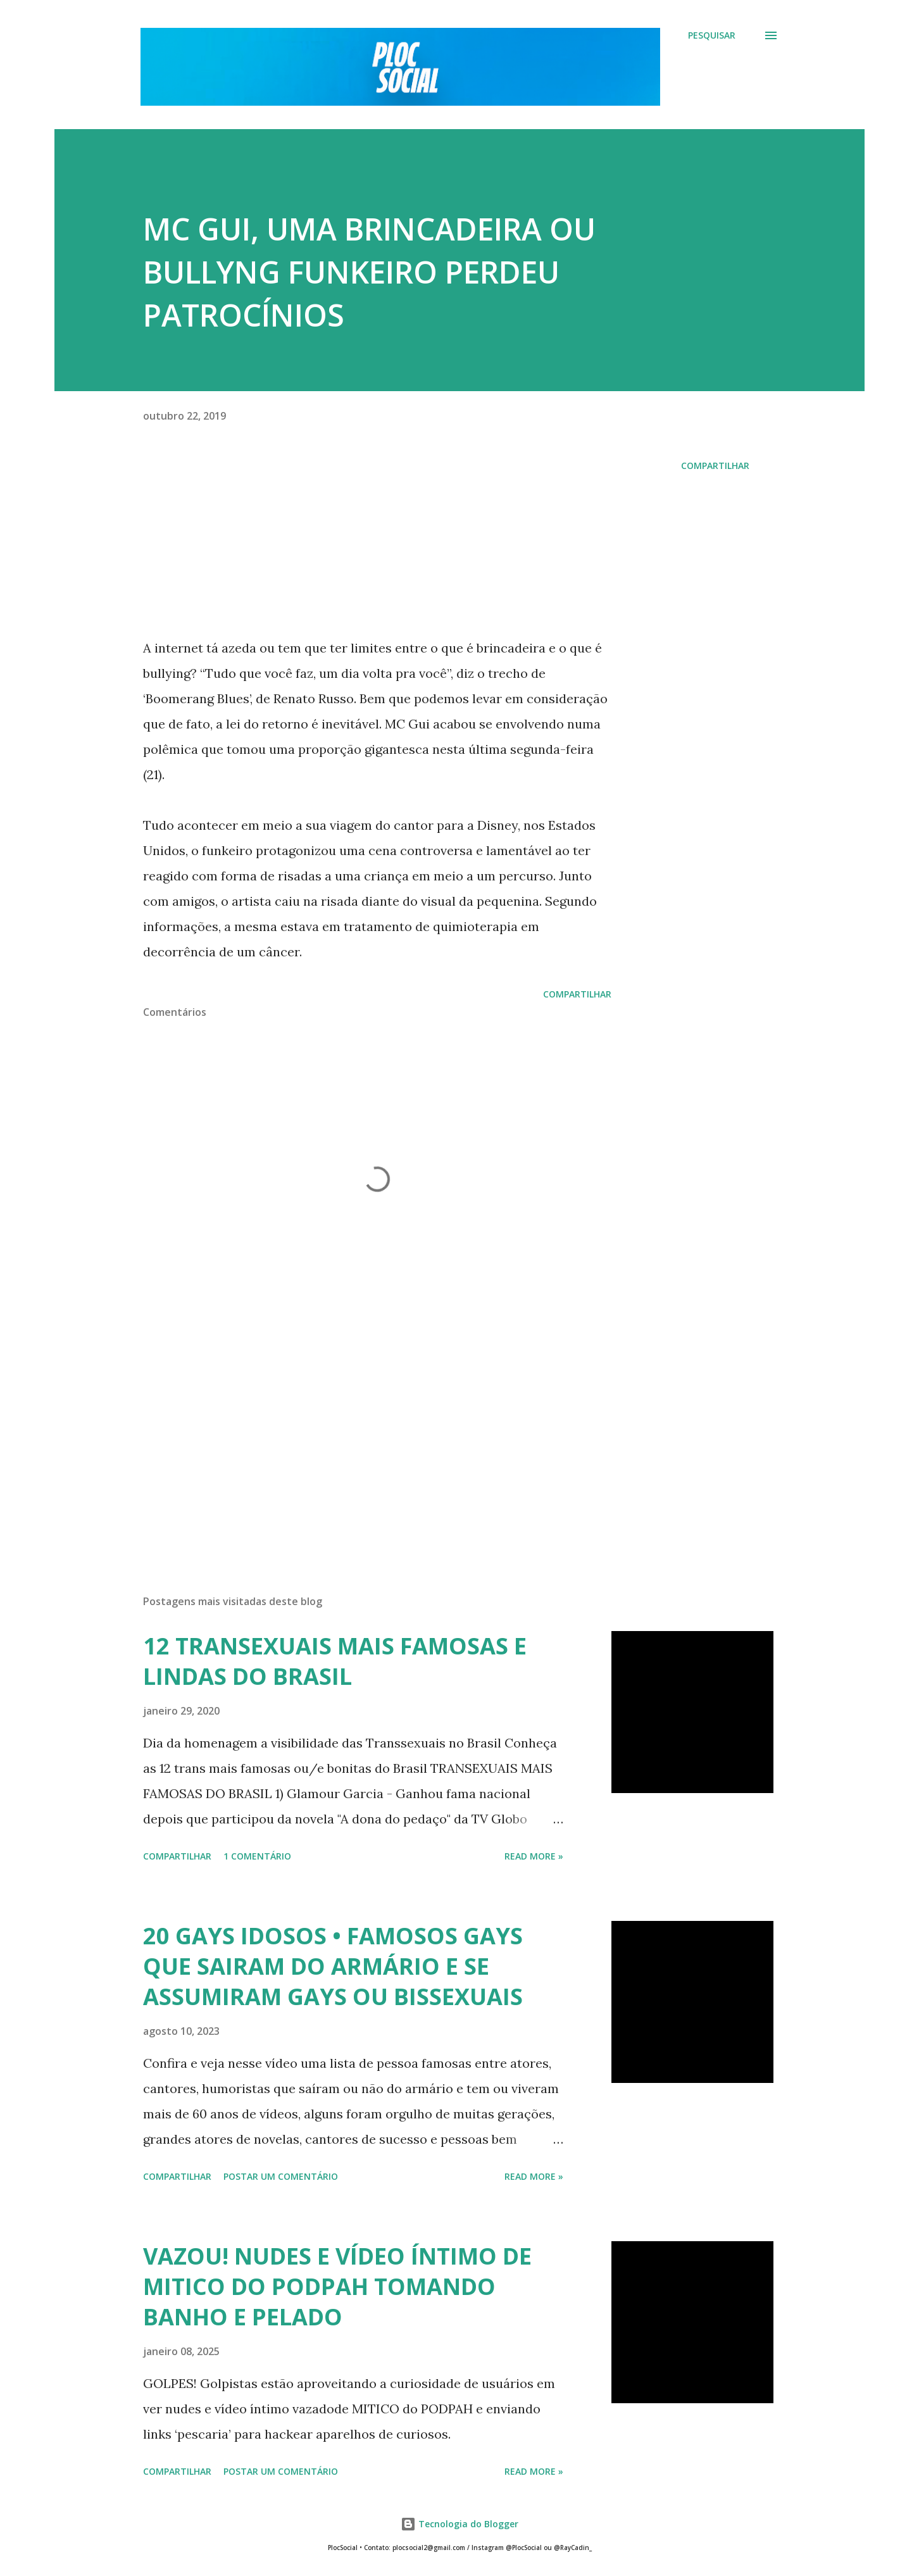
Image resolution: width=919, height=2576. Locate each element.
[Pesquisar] (711, 35)
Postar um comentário (280, 2176)
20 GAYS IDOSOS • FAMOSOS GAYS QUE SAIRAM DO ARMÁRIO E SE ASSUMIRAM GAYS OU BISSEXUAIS (333, 1966)
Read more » (533, 1856)
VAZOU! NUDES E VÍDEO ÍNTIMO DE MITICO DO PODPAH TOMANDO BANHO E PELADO (337, 2286)
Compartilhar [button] (715, 466)
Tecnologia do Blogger (459, 2524)
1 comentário (257, 1856)
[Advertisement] (357, 1436)
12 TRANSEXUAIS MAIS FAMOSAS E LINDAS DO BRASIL (335, 1661)
